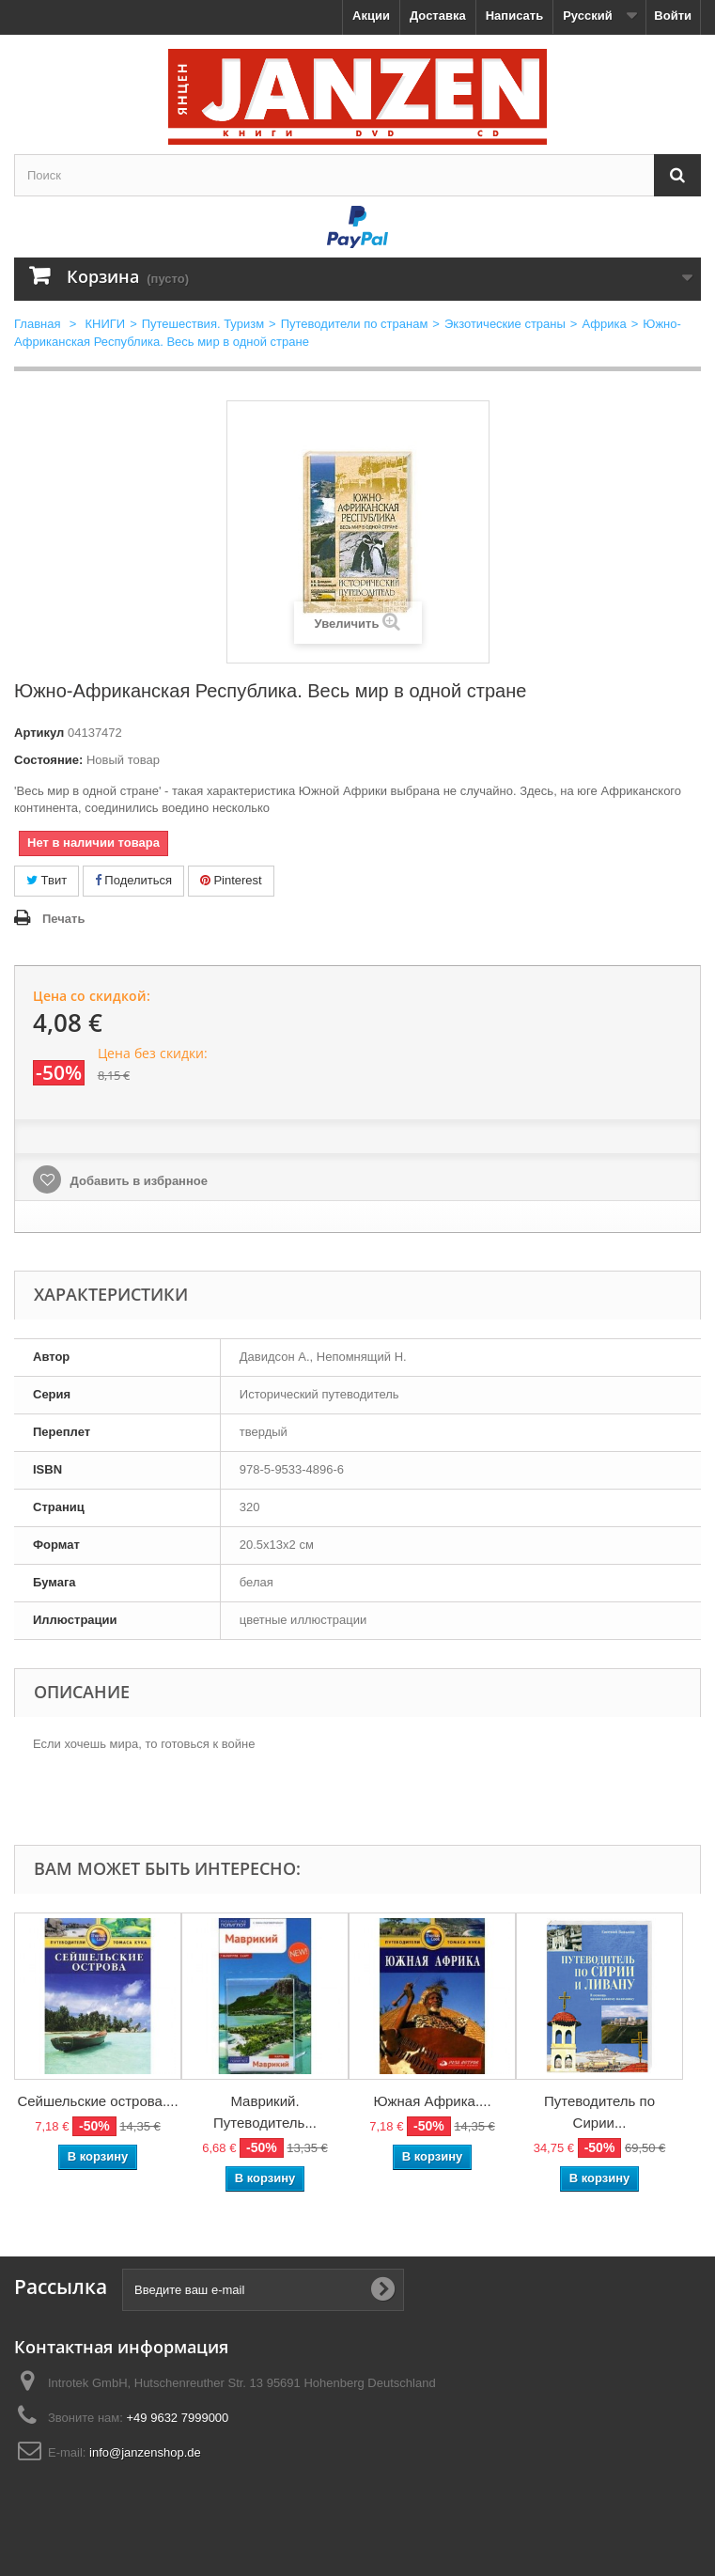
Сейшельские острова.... (97, 2101)
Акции (371, 15)
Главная (37, 324)
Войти (673, 15)
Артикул (39, 733)
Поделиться (133, 880)
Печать (63, 919)
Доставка (438, 15)
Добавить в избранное (137, 1181)
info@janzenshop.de (145, 2452)
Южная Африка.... (431, 2101)
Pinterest (231, 880)
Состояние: (48, 760)
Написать (514, 15)
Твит (46, 880)
